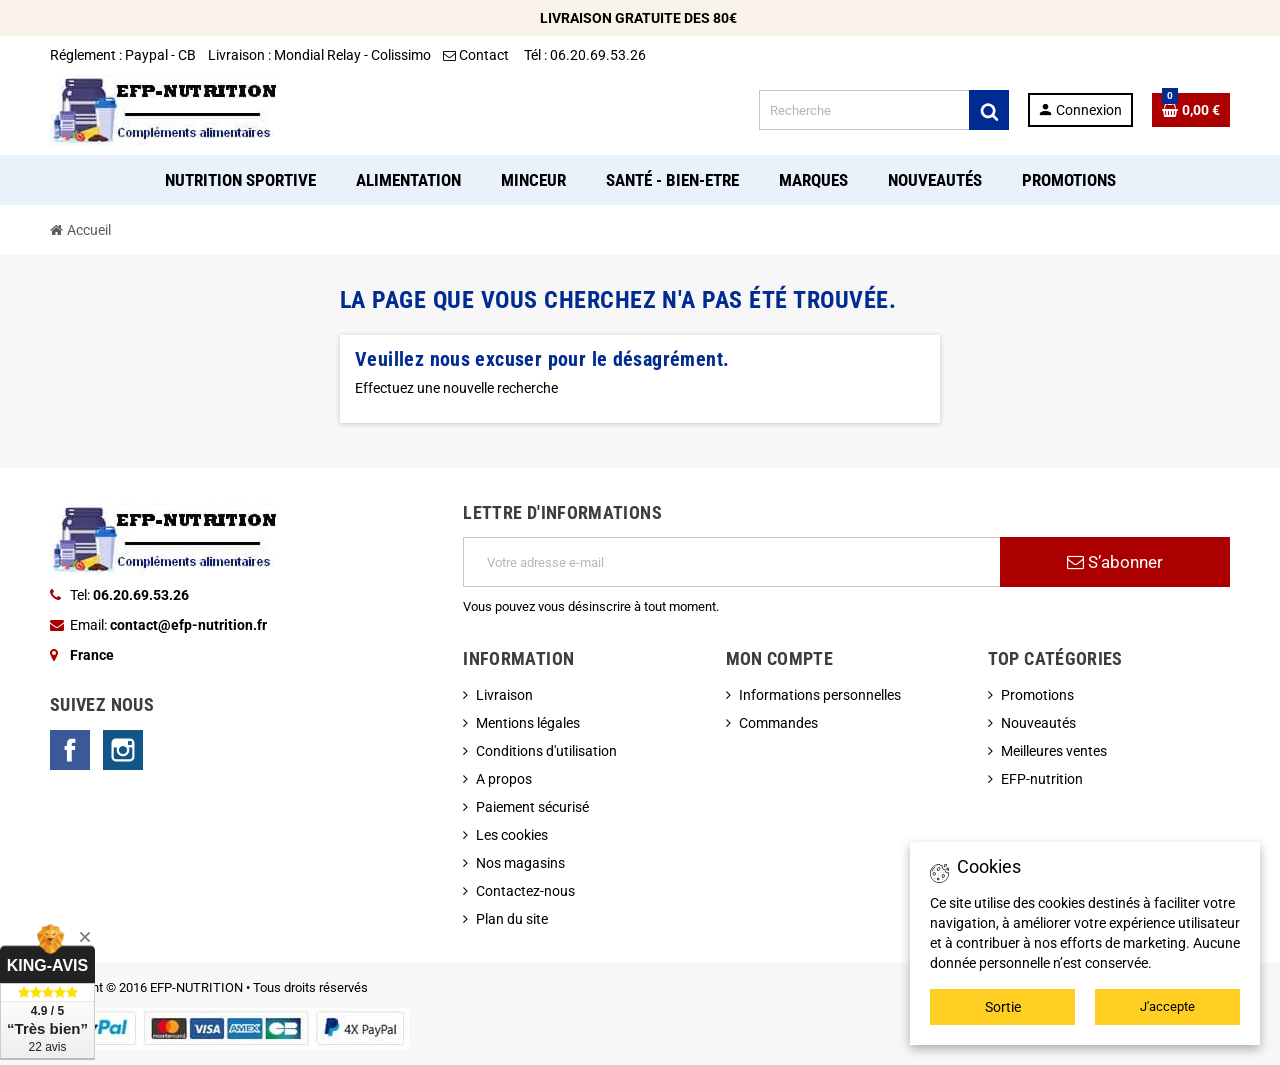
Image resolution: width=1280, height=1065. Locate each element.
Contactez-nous (525, 891)
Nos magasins (520, 863)
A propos (504, 779)
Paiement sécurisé (532, 807)
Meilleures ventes (1054, 751)
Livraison (504, 695)
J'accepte (1167, 1006)
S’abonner (1115, 562)
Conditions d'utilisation (546, 751)
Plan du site (512, 919)
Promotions (1037, 695)
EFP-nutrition (1042, 779)
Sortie (1003, 1007)
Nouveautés (1038, 723)
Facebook (70, 750)
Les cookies (512, 835)
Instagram (123, 750)
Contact (477, 55)
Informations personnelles (820, 695)
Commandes (778, 723)
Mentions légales (528, 723)
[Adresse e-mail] (731, 562)
